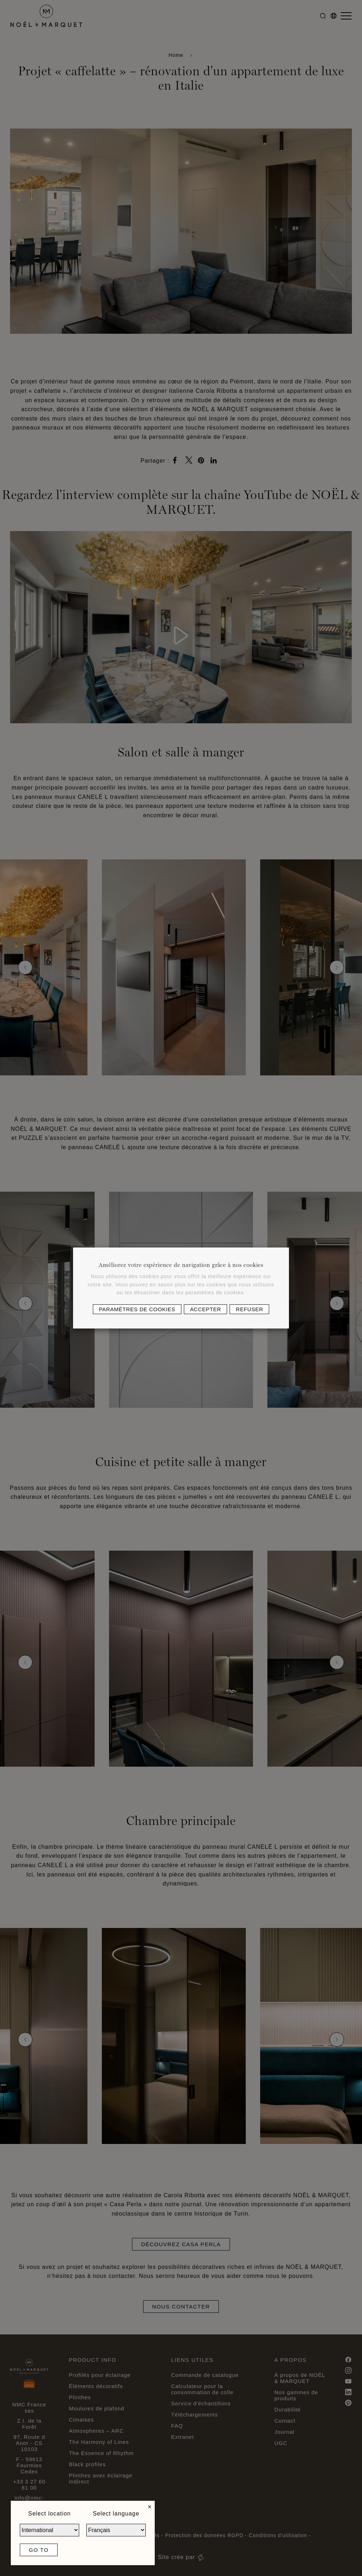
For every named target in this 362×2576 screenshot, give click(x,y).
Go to (39, 2550)
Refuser (249, 1309)
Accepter (205, 1309)
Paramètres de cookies (137, 1309)
